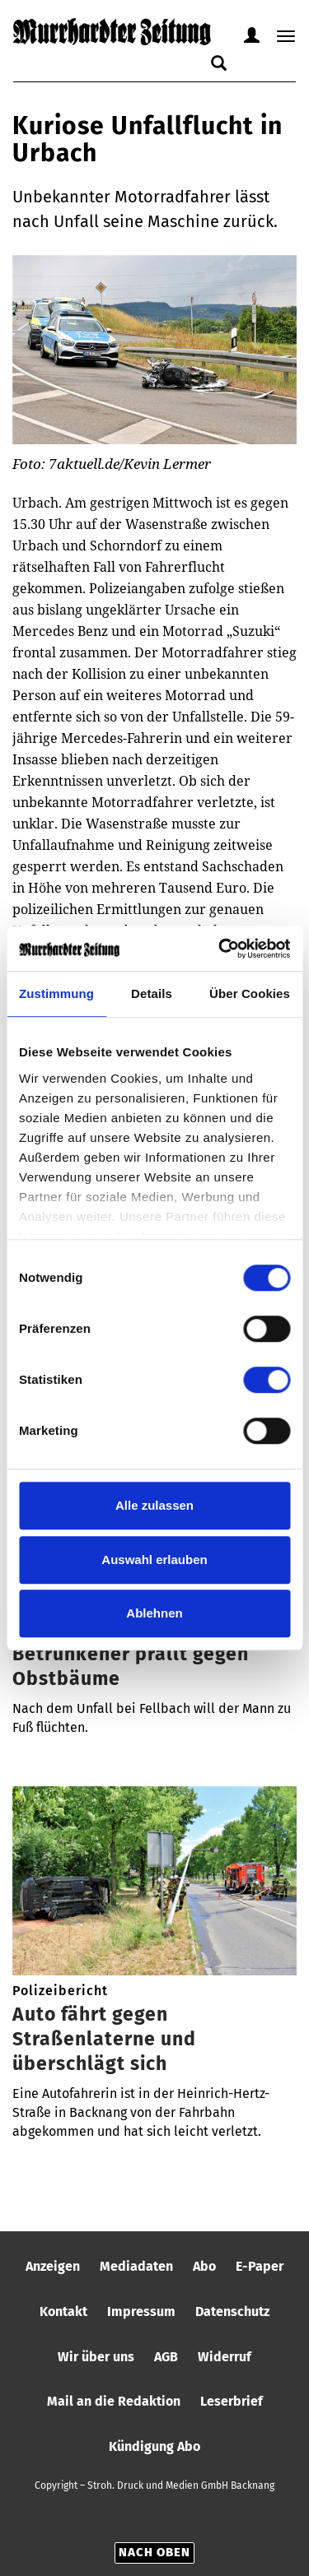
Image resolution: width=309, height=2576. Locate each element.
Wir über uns (96, 2357)
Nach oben (154, 2552)
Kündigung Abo (154, 2446)
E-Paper (259, 2266)
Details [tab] (151, 993)
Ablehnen (154, 1613)
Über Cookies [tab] (249, 993)
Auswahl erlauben (154, 1559)
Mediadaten (136, 2266)
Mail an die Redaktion (113, 2401)
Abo (204, 2266)
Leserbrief (231, 2401)
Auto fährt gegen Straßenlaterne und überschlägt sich (104, 2039)
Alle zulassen (154, 1505)
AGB (166, 2357)
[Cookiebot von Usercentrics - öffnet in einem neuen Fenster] (220, 948)
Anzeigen (53, 2266)
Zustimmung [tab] (56, 993)
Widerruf (224, 2357)
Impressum (141, 2311)
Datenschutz (232, 2311)
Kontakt (63, 2311)
